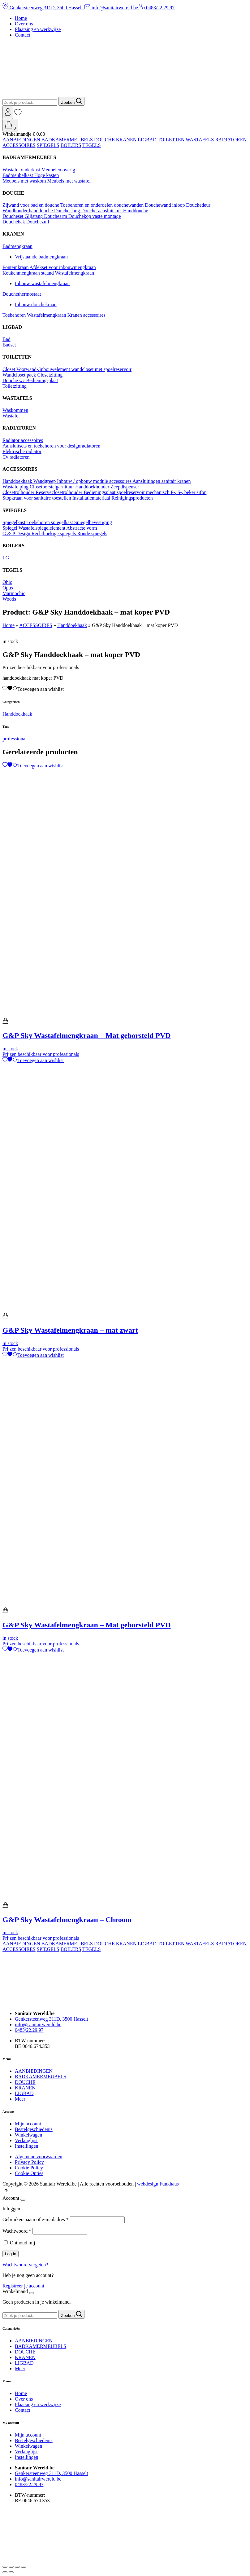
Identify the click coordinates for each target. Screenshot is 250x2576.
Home (21, 18)
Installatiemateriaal (92, 498)
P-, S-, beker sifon (188, 492)
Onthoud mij (22, 2242)
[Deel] (17, 2567)
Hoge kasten (46, 175)
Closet (9, 369)
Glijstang (34, 216)
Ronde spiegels (92, 533)
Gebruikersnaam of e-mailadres (35, 2219)
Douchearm (56, 216)
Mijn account (28, 2123)
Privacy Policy (29, 2162)
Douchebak (14, 221)
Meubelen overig (58, 169)
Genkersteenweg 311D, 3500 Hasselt (43, 7)
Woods (9, 599)
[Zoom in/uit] (4, 2567)
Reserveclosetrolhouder (60, 492)
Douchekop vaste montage (94, 216)
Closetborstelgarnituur (52, 486)
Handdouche (135, 210)
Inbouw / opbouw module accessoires (94, 481)
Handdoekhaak (17, 481)
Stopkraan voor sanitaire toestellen (37, 498)
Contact (22, 34)
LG (5, 557)
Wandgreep (45, 481)
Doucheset (13, 216)
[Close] (22, 2200)
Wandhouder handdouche (28, 210)
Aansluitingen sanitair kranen (161, 481)
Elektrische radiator (21, 451)
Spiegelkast (14, 522)
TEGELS (91, 145)
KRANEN (126, 139)
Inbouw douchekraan (36, 304)
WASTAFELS (200, 139)
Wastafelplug (16, 486)
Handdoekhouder (92, 486)
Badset (9, 344)
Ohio (7, 582)
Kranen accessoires (86, 315)
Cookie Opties (29, 2173)
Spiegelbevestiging (93, 522)
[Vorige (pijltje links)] (4, 2572)
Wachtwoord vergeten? (25, 2264)
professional (14, 738)
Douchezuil (37, 221)
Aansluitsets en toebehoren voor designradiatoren (51, 445)
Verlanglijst (26, 2140)
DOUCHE (104, 139)
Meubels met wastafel (68, 180)
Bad (6, 339)
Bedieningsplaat (42, 380)
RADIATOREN (231, 139)
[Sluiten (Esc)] (23, 2567)
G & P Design (17, 533)
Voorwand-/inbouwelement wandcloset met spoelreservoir (74, 369)
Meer (20, 2099)
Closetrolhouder (19, 492)
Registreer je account (23, 2285)
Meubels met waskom (24, 180)
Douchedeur (198, 205)
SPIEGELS (48, 145)
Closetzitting (49, 374)
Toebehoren (14, 315)
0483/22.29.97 (157, 7)
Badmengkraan (17, 246)
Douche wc (14, 380)
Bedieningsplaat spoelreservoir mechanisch (127, 492)
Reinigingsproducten (132, 498)
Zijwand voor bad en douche (31, 205)
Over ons (24, 23)
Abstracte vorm (81, 528)
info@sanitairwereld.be (111, 7)
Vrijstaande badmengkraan (41, 256)
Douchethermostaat (21, 294)
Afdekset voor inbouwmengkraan (63, 267)
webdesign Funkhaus (158, 2183)
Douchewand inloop (165, 205)
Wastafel (11, 415)
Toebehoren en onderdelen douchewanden (102, 205)
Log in (10, 2254)
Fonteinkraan (16, 267)
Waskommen (15, 410)
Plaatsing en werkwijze (38, 29)
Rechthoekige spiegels (54, 533)
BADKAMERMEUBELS (67, 139)
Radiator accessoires (22, 440)
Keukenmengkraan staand (28, 273)
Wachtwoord (16, 2231)
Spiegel (10, 528)
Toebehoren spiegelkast (50, 522)
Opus (7, 587)
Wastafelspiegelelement (43, 528)
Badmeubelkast (18, 175)
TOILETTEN (171, 139)
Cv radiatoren (16, 457)
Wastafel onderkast (21, 169)
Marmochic (13, 593)
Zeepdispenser (124, 486)
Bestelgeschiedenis (34, 2129)
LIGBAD (147, 139)
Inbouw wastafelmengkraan (42, 283)
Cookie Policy (29, 2167)
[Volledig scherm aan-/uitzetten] (11, 2567)
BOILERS (71, 145)
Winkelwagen (28, 2134)
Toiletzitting (14, 386)
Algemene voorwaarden (38, 2156)
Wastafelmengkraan (74, 273)
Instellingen (26, 2146)
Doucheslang (67, 210)
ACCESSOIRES (19, 145)
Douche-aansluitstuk (102, 210)
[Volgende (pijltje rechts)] (11, 2572)
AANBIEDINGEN (21, 139)
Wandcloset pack (19, 374)
